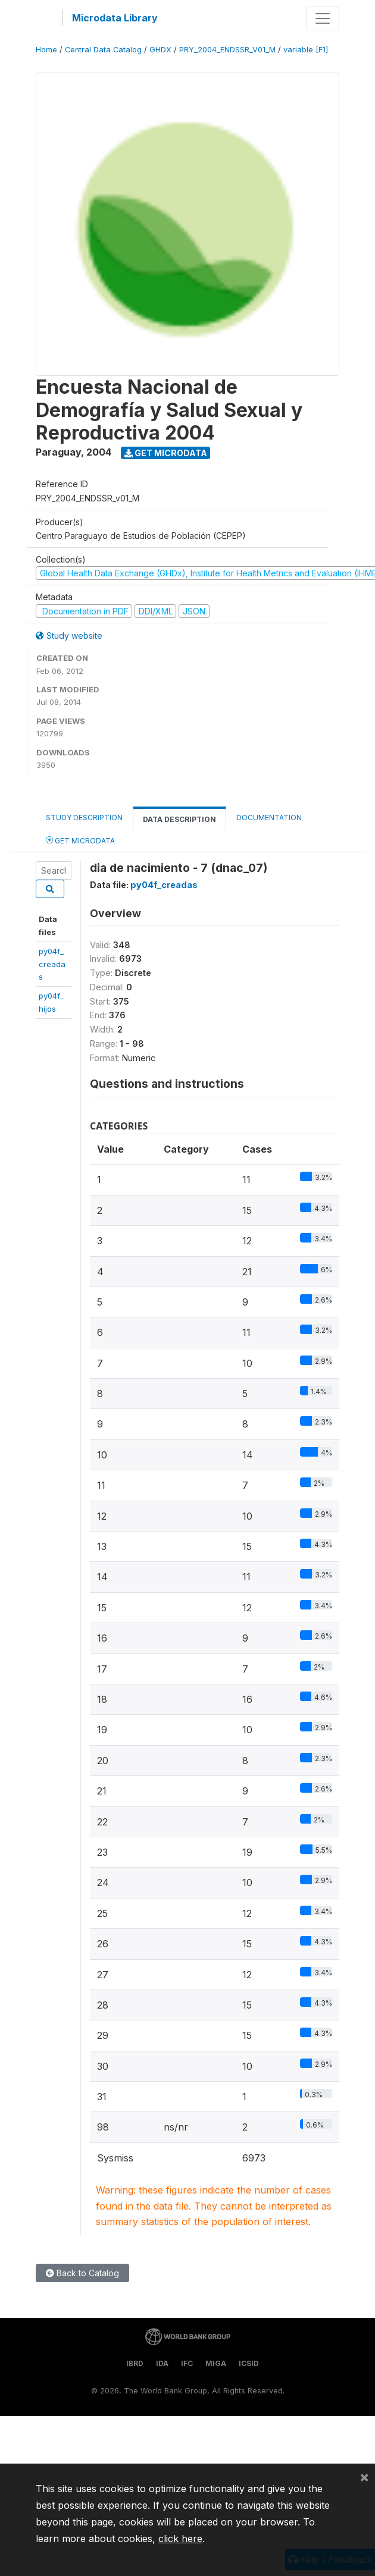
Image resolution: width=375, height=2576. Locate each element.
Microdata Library (115, 18)
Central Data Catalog (103, 49)
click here (180, 2538)
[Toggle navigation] (322, 18)
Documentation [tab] (269, 817)
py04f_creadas (52, 963)
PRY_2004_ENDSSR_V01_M (227, 49)
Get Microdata (165, 453)
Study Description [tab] (84, 817)
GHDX (160, 49)
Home (46, 49)
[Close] (364, 2477)
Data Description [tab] (179, 819)
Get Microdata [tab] (80, 840)
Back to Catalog (82, 2273)
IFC (187, 2363)
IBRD (134, 2363)
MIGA (215, 2363)
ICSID (249, 2363)
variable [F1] (305, 49)
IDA (162, 2363)
